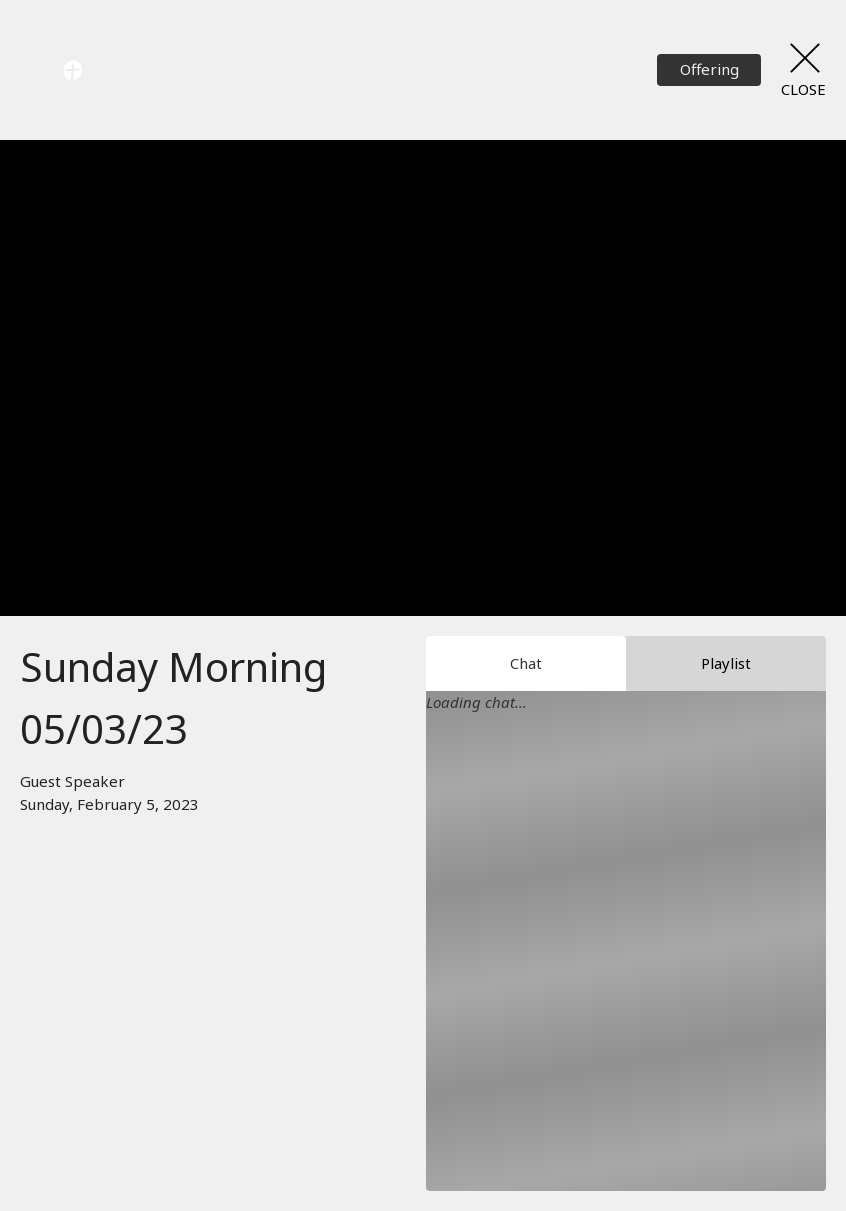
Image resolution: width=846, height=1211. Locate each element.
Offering (709, 69)
